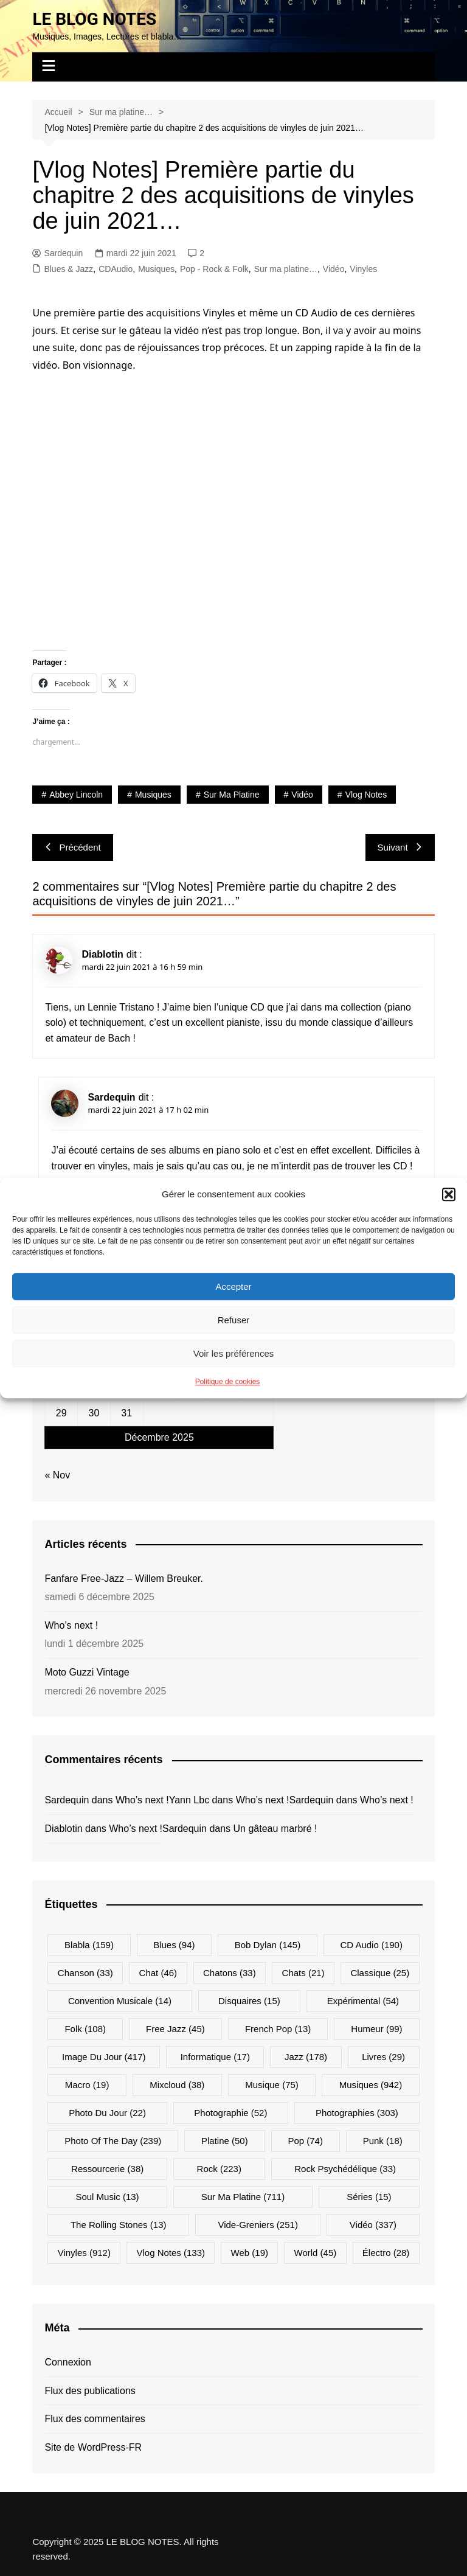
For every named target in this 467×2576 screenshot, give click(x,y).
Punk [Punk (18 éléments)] (383, 2141)
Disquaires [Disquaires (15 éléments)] (249, 2001)
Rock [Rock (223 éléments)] (219, 2168)
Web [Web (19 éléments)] (249, 2252)
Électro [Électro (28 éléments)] (386, 2252)
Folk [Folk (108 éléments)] (85, 2029)
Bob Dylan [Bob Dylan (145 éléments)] (267, 1945)
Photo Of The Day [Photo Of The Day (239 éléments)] (112, 2141)
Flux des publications (89, 2391)
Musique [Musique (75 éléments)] (272, 2085)
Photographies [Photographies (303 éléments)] (357, 2113)
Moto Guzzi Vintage (86, 1672)
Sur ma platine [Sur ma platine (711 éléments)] (243, 2196)
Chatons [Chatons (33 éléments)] (229, 1973)
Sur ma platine (232, 794)
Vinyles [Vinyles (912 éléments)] (84, 2252)
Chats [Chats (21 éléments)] (303, 1973)
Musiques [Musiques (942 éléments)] (370, 2085)
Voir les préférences (233, 1353)
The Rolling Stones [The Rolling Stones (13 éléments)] (119, 2224)
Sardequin (57, 253)
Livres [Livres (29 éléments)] (383, 2057)
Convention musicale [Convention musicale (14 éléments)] (119, 2001)
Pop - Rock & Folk (214, 269)
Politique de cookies (227, 1381)
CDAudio (116, 269)
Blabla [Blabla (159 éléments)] (89, 1945)
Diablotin (102, 954)
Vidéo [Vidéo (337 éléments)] (373, 2224)
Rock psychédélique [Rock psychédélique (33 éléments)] (345, 2168)
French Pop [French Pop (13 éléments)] (278, 2029)
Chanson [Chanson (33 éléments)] (85, 1973)
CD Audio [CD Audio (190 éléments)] (371, 1945)
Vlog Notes (366, 794)
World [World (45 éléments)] (315, 2252)
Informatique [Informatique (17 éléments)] (215, 2057)
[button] (449, 1194)
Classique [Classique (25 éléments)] (379, 1973)
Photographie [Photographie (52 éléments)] (230, 2113)
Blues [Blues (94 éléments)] (174, 1945)
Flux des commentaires (94, 2419)
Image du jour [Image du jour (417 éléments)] (104, 2057)
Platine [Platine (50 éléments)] (224, 2141)
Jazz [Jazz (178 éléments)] (306, 2057)
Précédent (72, 847)
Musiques (156, 269)
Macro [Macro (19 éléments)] (87, 2085)
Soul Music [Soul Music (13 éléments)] (107, 2196)
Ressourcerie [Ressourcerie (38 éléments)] (107, 2168)
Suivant (400, 847)
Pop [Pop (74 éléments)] (305, 2141)
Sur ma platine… (285, 269)
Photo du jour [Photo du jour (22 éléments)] (107, 2113)
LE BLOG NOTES (94, 19)
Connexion (67, 2362)
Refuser (234, 1320)
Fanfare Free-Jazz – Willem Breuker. (123, 1578)
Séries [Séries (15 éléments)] (369, 2196)
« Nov (57, 1475)
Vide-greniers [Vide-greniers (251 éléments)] (257, 2224)
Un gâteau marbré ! (275, 1828)
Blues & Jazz (68, 269)
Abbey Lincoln (76, 794)
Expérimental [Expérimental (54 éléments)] (363, 2001)
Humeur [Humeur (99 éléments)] (376, 2029)
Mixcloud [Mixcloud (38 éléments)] (177, 2085)
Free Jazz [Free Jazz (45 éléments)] (175, 2029)
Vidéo (334, 269)
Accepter (233, 1286)
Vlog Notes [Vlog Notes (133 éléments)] (170, 2252)
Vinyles (363, 269)
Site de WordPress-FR (93, 2447)
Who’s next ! (71, 1625)
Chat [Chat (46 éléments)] (158, 1973)
